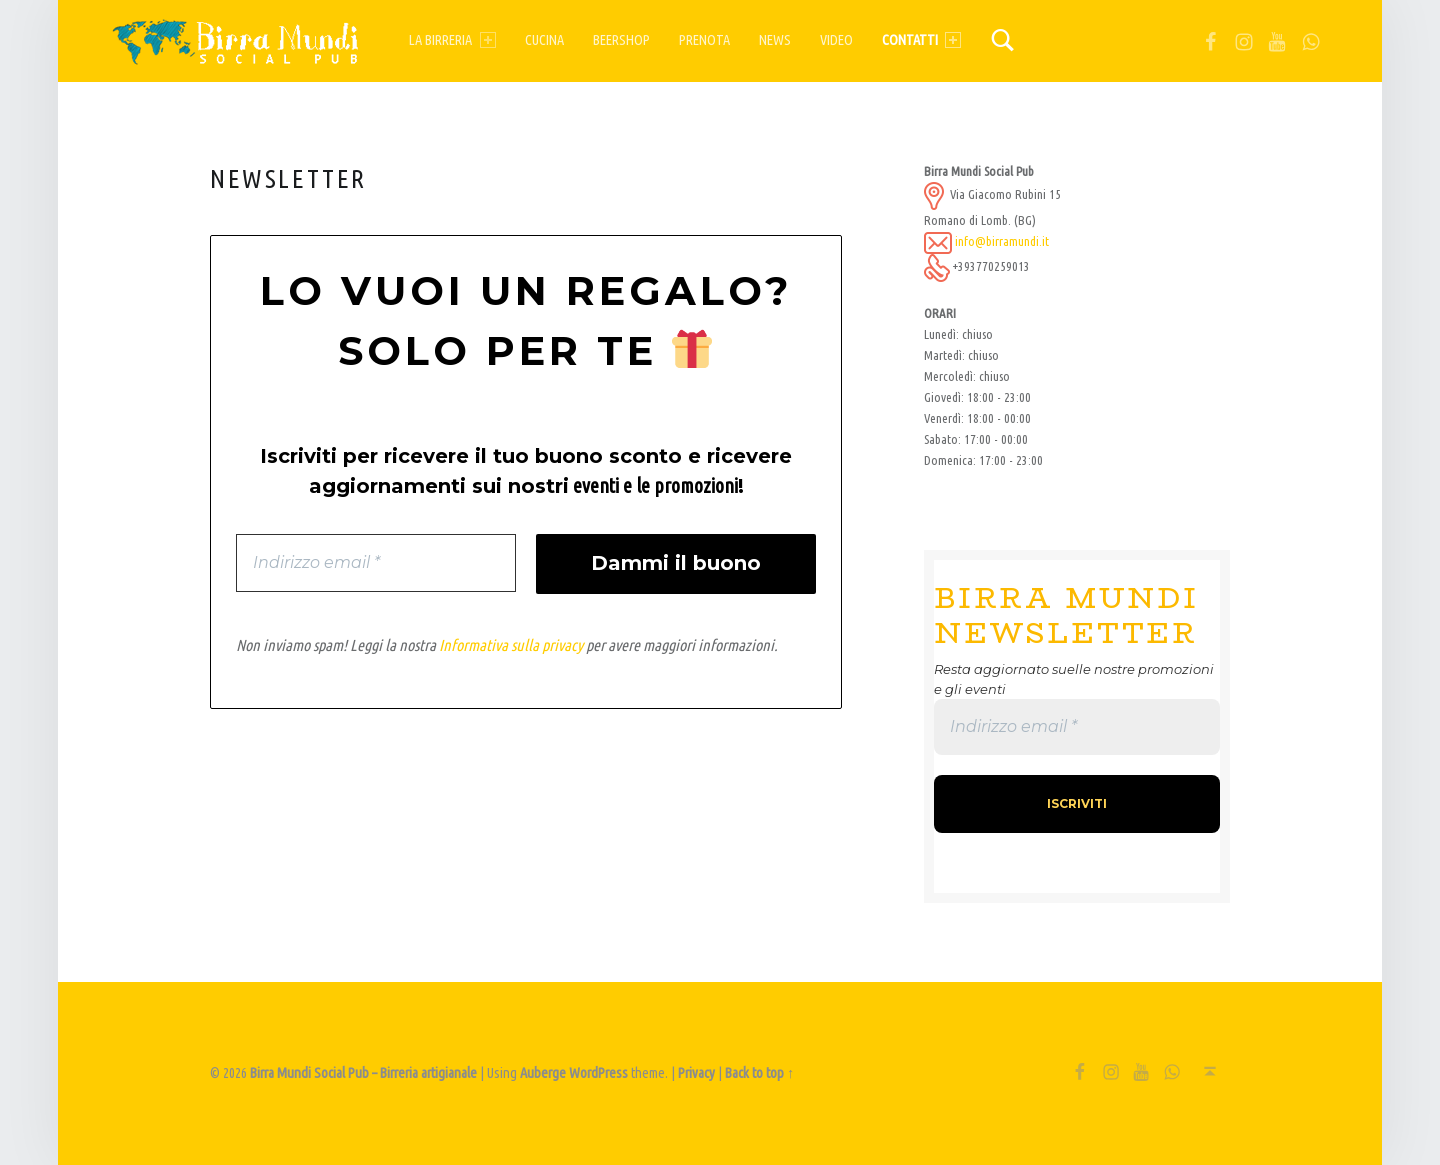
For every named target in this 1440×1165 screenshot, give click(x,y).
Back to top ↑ (759, 1073)
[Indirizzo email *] (376, 563)
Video (836, 40)
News (775, 40)
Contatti (921, 40)
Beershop (621, 40)
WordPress (598, 1073)
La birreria (452, 40)
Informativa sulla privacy (511, 646)
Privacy (696, 1073)
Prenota (704, 40)
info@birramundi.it (1002, 241)
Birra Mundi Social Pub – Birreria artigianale (363, 1073)
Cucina (544, 40)
